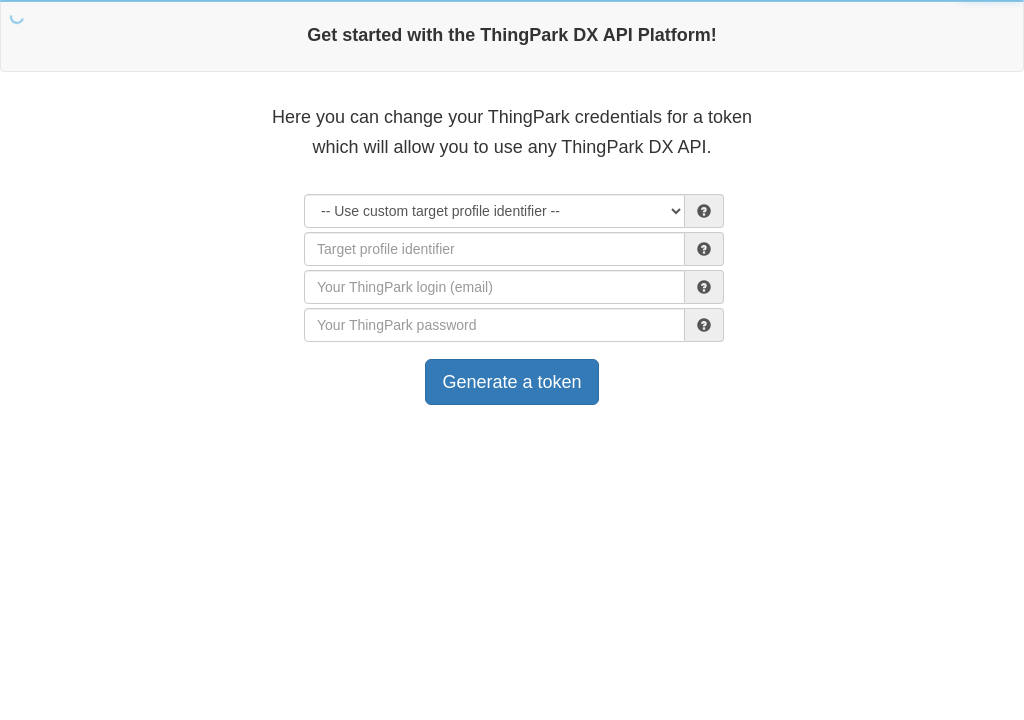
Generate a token (511, 382)
